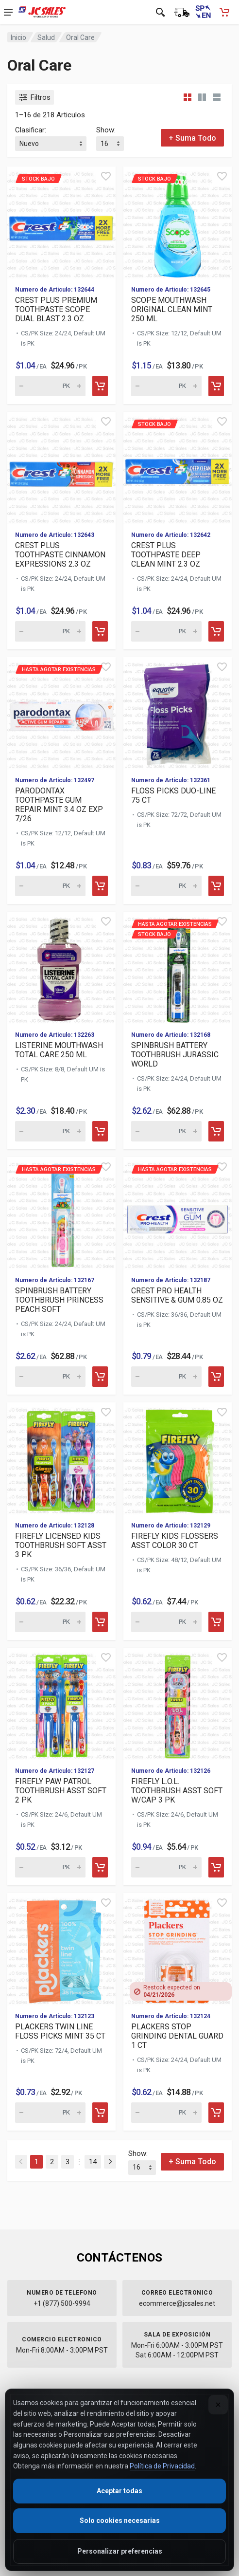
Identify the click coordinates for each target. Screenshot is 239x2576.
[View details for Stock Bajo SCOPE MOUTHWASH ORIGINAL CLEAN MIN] (177, 222)
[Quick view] (106, 176)
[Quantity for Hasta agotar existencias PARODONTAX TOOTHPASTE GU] (50, 886)
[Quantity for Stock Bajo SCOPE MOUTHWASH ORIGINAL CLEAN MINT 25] (166, 386)
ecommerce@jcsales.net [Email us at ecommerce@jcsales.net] (177, 2303)
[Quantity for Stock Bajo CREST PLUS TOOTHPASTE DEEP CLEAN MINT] (166, 631)
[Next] (110, 2162)
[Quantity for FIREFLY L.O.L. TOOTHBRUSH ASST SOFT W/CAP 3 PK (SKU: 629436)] (166, 1867)
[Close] (218, 2404)
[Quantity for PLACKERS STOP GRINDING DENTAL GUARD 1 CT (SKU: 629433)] (166, 2112)
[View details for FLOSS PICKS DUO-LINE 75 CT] (177, 713)
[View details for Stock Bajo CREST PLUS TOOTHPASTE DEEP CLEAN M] (177, 467)
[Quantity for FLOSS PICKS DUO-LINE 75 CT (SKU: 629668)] (166, 886)
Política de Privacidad (162, 2466)
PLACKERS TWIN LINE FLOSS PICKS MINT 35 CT (60, 2031)
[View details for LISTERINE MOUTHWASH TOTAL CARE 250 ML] (61, 967)
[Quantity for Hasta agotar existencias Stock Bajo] (166, 1131)
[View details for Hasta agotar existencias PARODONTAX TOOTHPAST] (61, 713)
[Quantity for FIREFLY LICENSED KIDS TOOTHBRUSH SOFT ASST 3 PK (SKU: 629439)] (50, 1622)
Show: (106, 130)
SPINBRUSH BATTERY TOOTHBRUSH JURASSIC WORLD (175, 1054)
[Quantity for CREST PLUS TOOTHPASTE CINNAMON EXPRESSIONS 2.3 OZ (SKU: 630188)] (50, 631)
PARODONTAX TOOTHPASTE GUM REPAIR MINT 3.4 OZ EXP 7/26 (59, 804)
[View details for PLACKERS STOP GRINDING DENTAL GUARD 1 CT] (177, 1949)
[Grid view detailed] (202, 97)
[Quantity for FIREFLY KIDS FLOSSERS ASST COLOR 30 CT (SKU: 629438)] (166, 1622)
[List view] (216, 97)
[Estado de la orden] (181, 12)
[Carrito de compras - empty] (224, 12)
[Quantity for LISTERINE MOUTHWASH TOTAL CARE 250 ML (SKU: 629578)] (50, 1131)
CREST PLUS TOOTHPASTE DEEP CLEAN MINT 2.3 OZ (166, 555)
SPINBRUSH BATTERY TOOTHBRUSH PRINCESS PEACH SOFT (59, 1300)
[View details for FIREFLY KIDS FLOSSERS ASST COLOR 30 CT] (177, 1458)
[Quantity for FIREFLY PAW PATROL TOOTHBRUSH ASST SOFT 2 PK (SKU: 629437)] (50, 1867)
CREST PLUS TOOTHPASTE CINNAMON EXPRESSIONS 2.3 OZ (60, 555)
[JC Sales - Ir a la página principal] (42, 12)
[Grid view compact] (187, 97)
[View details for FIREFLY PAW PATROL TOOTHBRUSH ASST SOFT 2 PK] (61, 1703)
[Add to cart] (100, 386)
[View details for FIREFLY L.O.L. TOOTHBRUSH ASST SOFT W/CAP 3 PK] (177, 1703)
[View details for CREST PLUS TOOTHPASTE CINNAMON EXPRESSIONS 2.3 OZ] (61, 467)
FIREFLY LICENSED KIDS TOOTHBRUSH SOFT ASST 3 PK (60, 1545)
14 (93, 2161)
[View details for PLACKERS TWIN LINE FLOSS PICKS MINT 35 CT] (61, 1949)
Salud (46, 37)
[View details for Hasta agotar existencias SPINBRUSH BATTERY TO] (61, 1213)
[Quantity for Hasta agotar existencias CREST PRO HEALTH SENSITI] (166, 1376)
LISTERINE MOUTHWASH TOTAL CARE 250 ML (59, 1050)
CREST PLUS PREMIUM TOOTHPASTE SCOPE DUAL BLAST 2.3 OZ (56, 309)
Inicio (18, 37)
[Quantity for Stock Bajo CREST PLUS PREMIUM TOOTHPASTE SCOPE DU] (50, 386)
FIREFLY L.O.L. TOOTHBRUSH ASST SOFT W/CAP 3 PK (176, 1790)
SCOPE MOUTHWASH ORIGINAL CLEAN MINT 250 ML (171, 309)
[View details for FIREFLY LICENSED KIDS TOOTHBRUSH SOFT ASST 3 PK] (61, 1458)
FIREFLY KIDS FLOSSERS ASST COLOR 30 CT (174, 1540)
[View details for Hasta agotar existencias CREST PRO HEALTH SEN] (177, 1213)
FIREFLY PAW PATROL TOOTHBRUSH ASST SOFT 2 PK (60, 1790)
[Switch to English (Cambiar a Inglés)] (203, 12)
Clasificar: (30, 130)
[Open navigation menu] (8, 12)
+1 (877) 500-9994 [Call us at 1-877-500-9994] (62, 2303)
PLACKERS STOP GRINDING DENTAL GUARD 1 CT (177, 2036)
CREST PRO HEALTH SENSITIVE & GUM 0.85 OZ (177, 1295)
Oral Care (80, 37)
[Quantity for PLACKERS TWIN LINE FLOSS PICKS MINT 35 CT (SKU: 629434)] (50, 2112)
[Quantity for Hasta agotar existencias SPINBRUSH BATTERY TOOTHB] (50, 1376)
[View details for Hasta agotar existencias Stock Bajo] (177, 967)
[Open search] (160, 12)
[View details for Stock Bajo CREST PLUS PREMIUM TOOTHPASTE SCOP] (61, 222)
